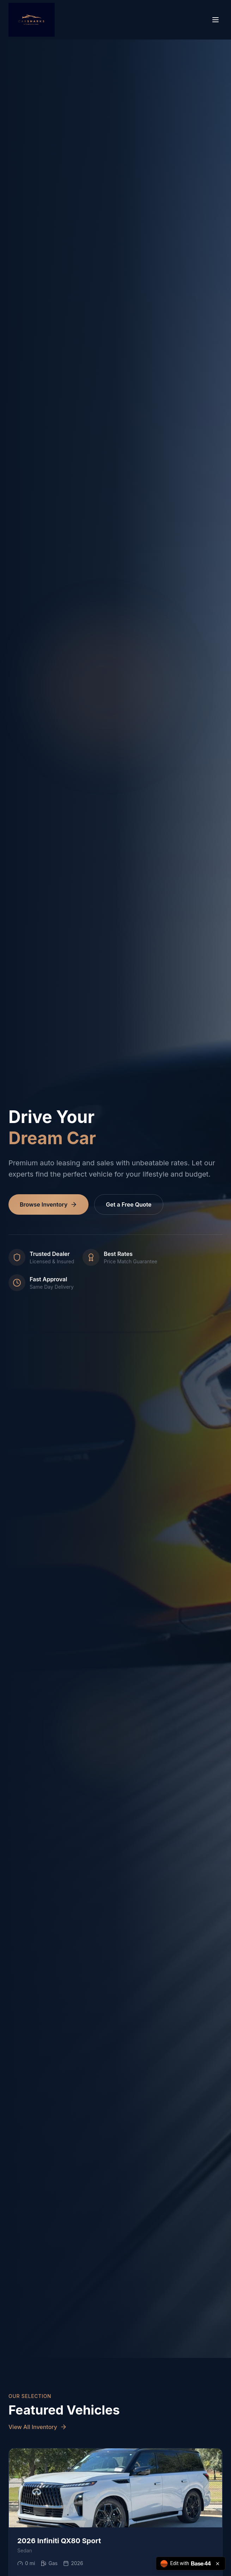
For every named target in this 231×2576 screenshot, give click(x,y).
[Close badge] (217, 2563)
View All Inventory (37, 2426)
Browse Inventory (48, 1204)
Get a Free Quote (128, 1204)
